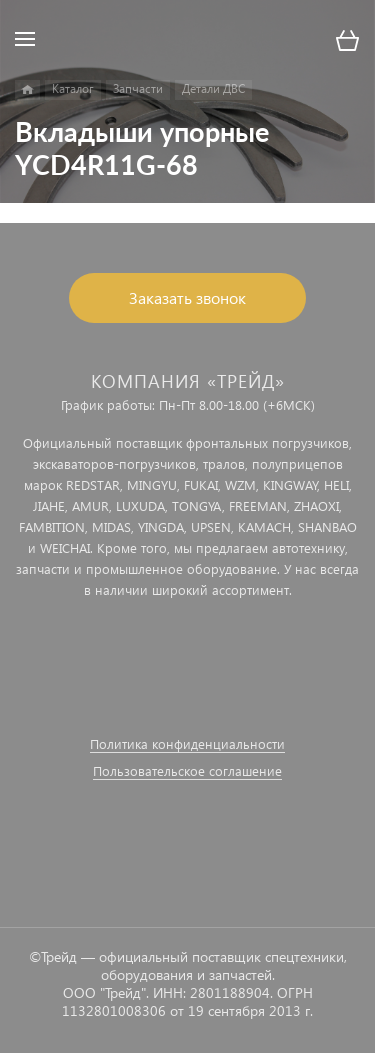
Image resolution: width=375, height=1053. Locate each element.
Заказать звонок (187, 297)
